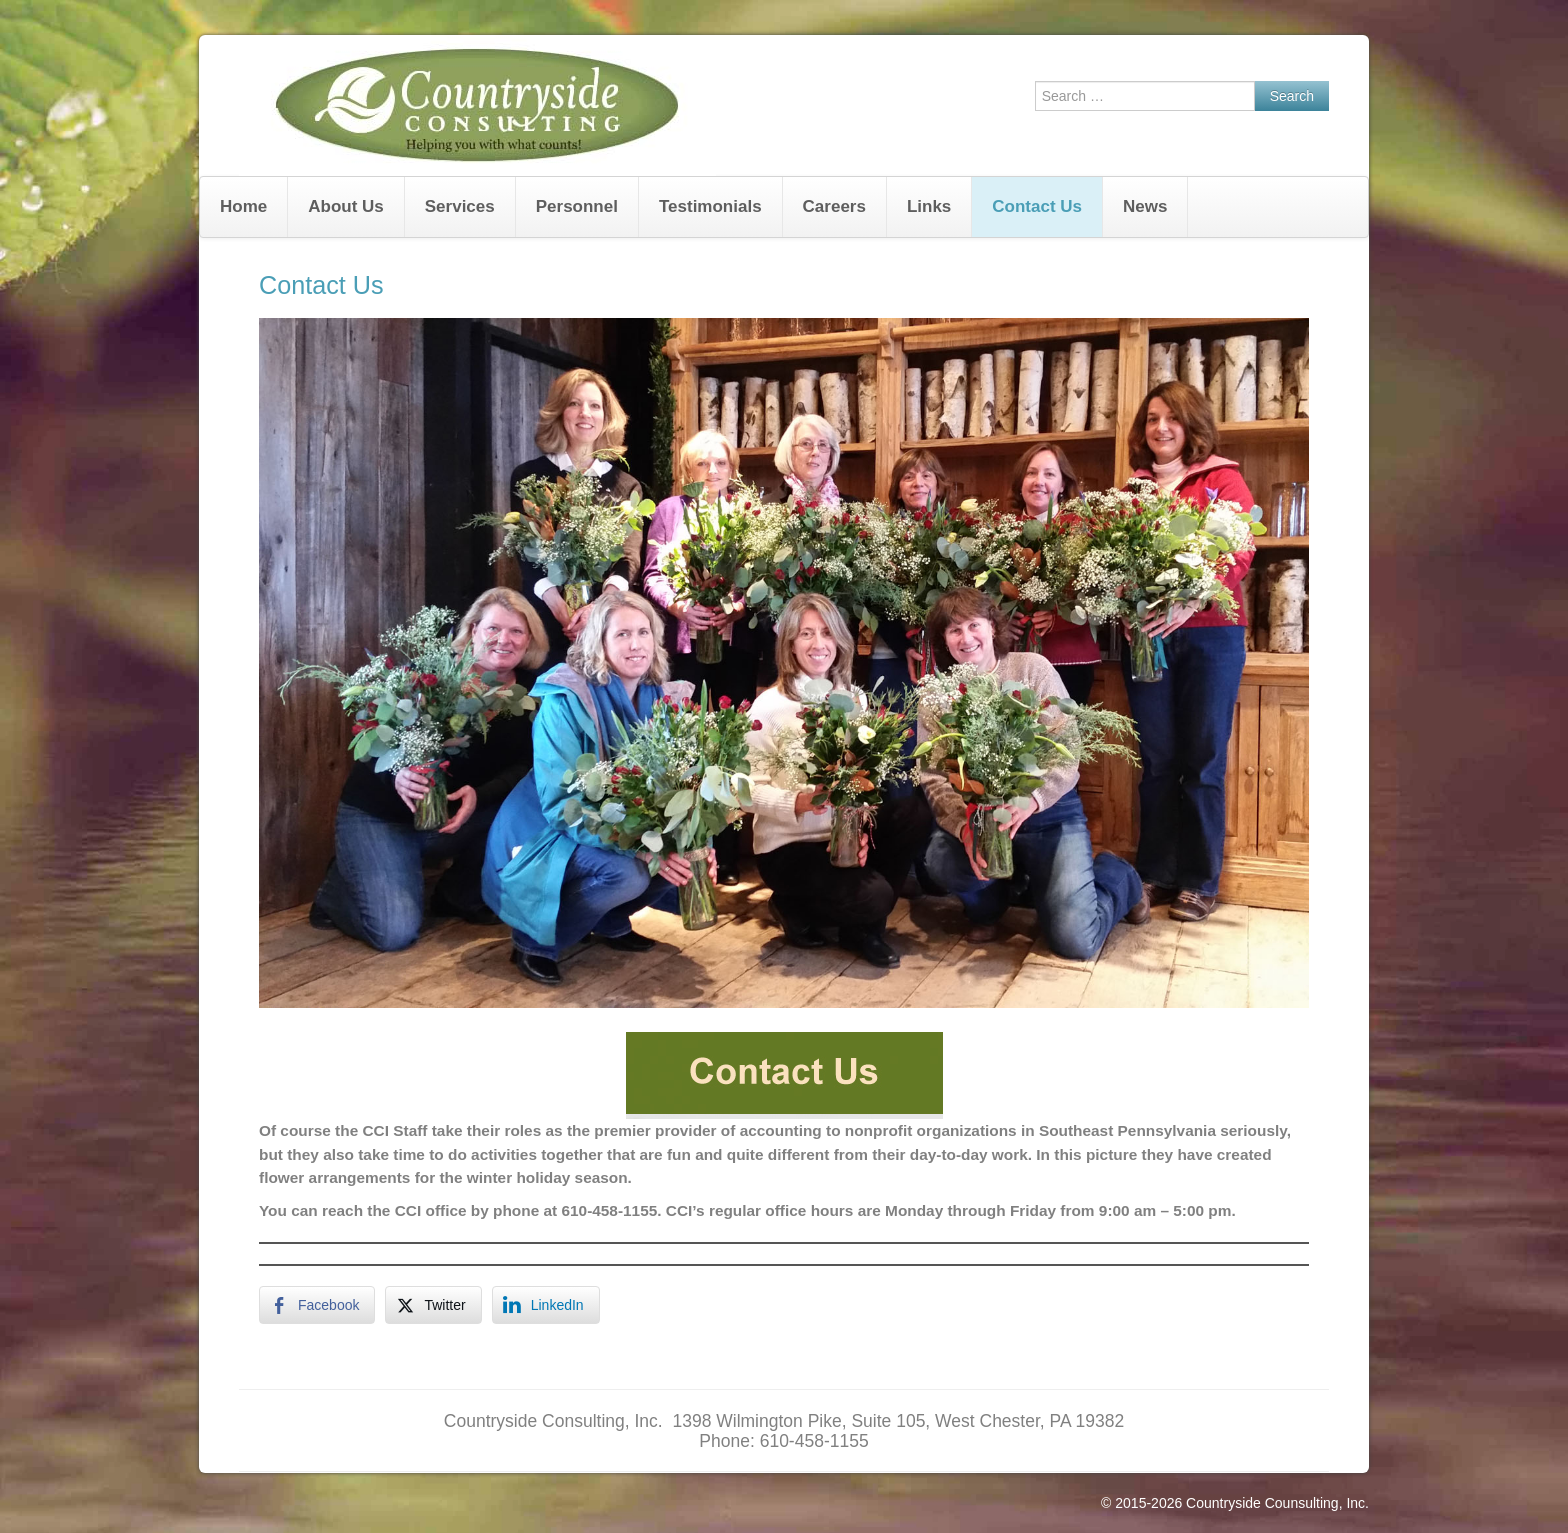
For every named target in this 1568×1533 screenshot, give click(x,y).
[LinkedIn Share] (546, 1305)
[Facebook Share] (317, 1305)
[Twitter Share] (433, 1305)
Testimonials (710, 206)
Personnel (577, 206)
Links (929, 206)
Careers (834, 206)
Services (460, 206)
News (1145, 206)
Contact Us (1037, 206)
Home (243, 206)
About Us (346, 206)
